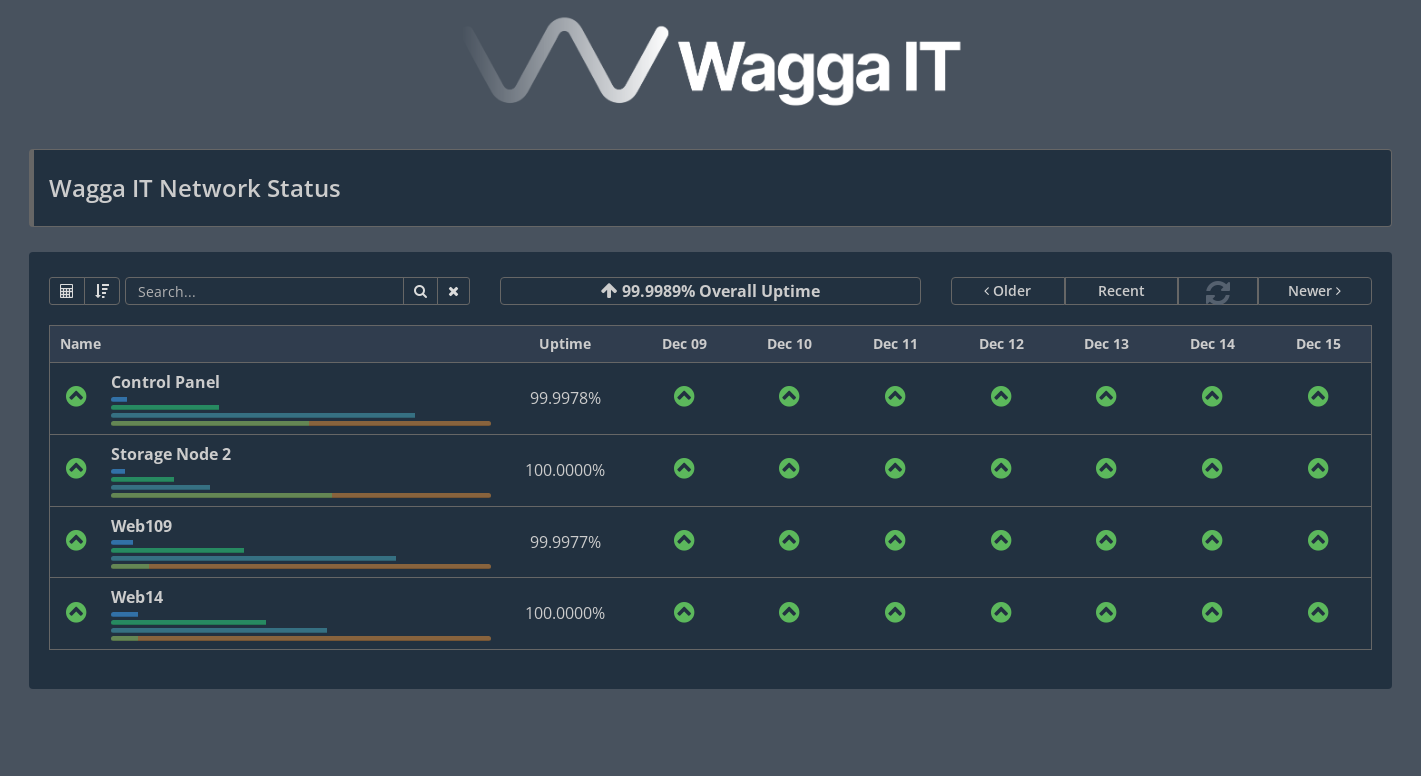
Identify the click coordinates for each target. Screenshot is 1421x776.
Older (1007, 290)
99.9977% (565, 542)
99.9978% (565, 398)
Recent (1121, 290)
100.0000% (565, 470)
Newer (1314, 290)
